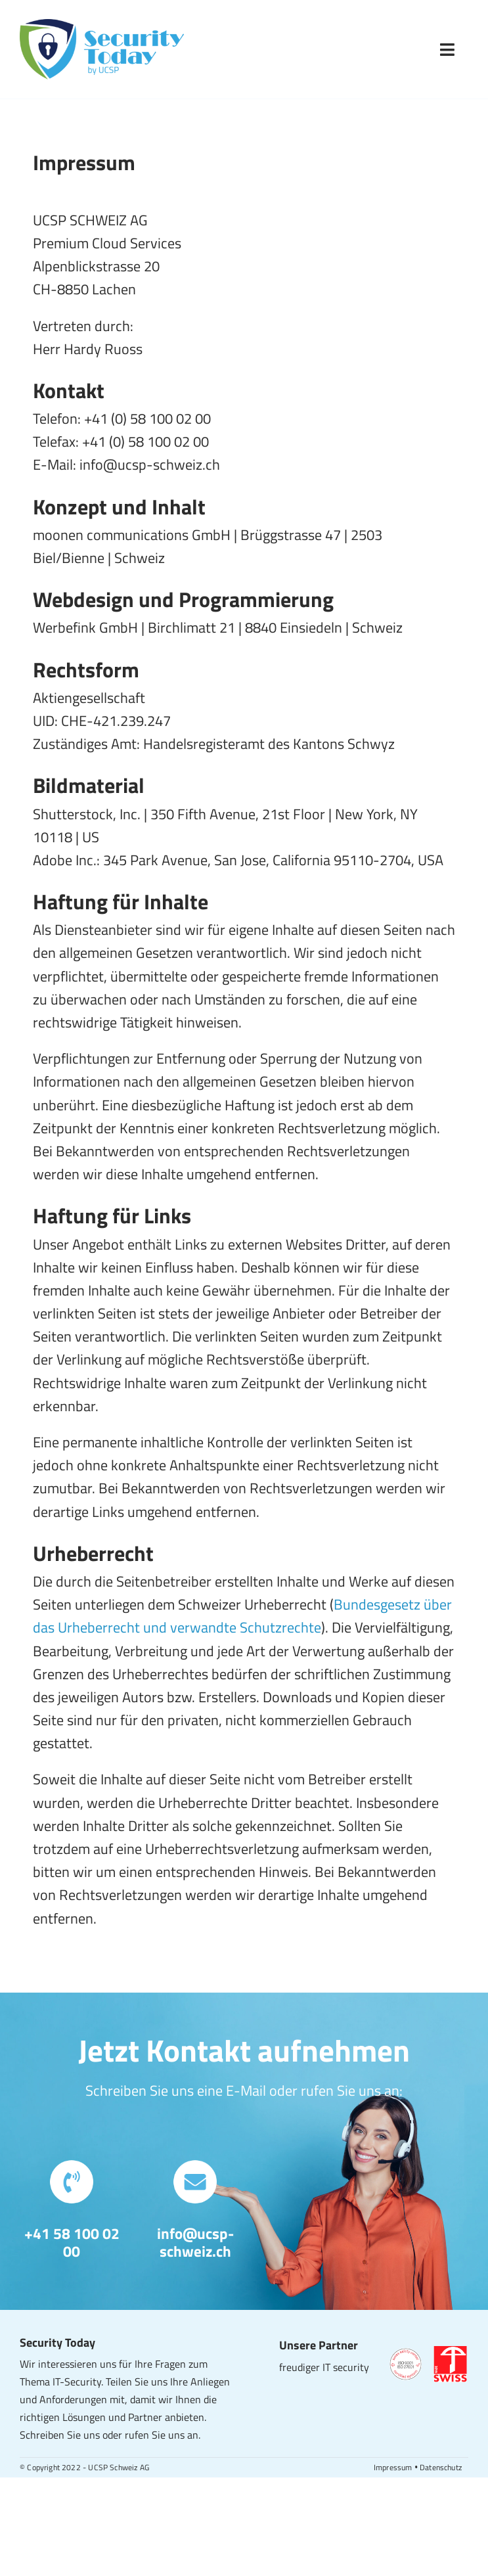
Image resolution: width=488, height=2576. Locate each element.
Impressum (393, 2467)
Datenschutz (441, 2467)
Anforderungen (73, 2399)
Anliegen (210, 2381)
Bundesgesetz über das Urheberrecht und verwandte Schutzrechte (242, 1615)
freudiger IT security (324, 2367)
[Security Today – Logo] (102, 26)
